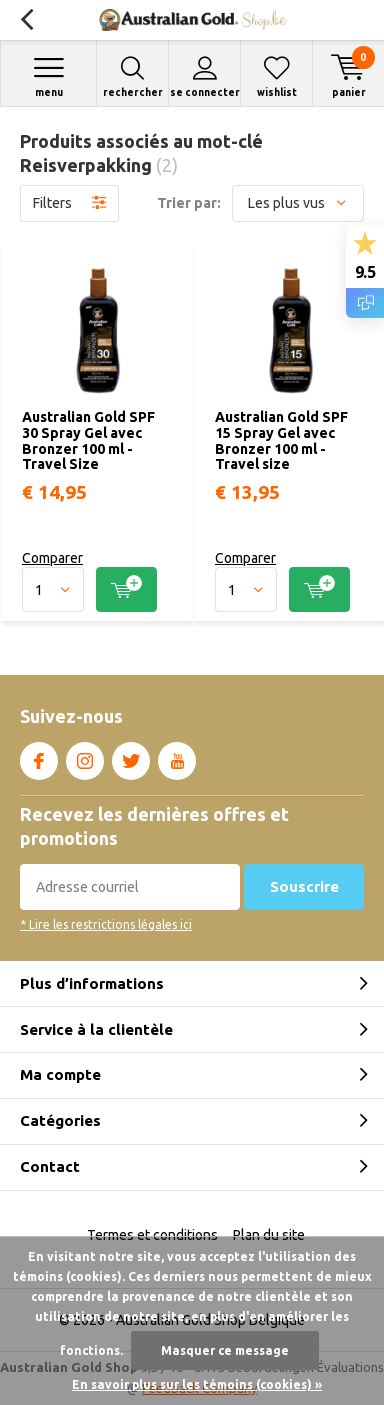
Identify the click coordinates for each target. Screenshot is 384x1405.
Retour (26, 20)
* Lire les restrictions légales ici (106, 924)
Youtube (177, 757)
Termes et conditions (152, 1235)
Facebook (39, 757)
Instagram (85, 757)
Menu (48, 76)
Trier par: (189, 203)
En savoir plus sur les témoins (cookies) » (197, 1384)
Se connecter (204, 76)
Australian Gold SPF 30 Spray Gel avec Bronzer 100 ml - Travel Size (88, 440)
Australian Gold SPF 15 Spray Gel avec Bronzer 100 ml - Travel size (281, 440)
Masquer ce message (225, 1350)
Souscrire (304, 886)
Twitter (131, 757)
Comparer (52, 558)
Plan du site (269, 1235)
